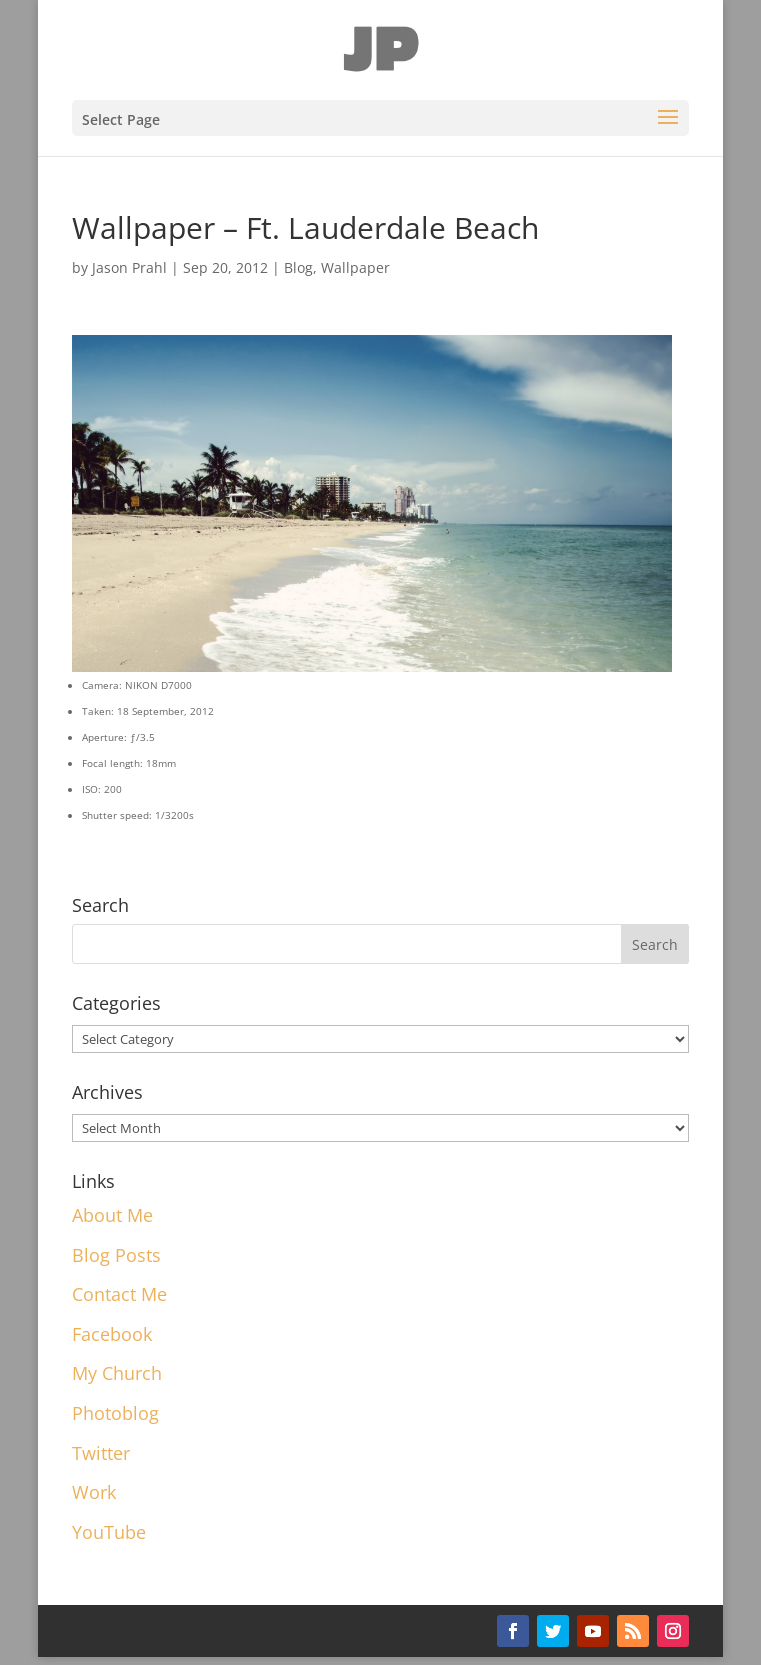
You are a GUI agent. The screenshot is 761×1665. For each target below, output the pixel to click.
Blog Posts (116, 1255)
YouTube (109, 1532)
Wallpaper (355, 267)
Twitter (101, 1453)
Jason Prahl (129, 267)
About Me (112, 1215)
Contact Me (119, 1294)
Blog (298, 267)
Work (94, 1492)
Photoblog (115, 1413)
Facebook (112, 1334)
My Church (117, 1373)
